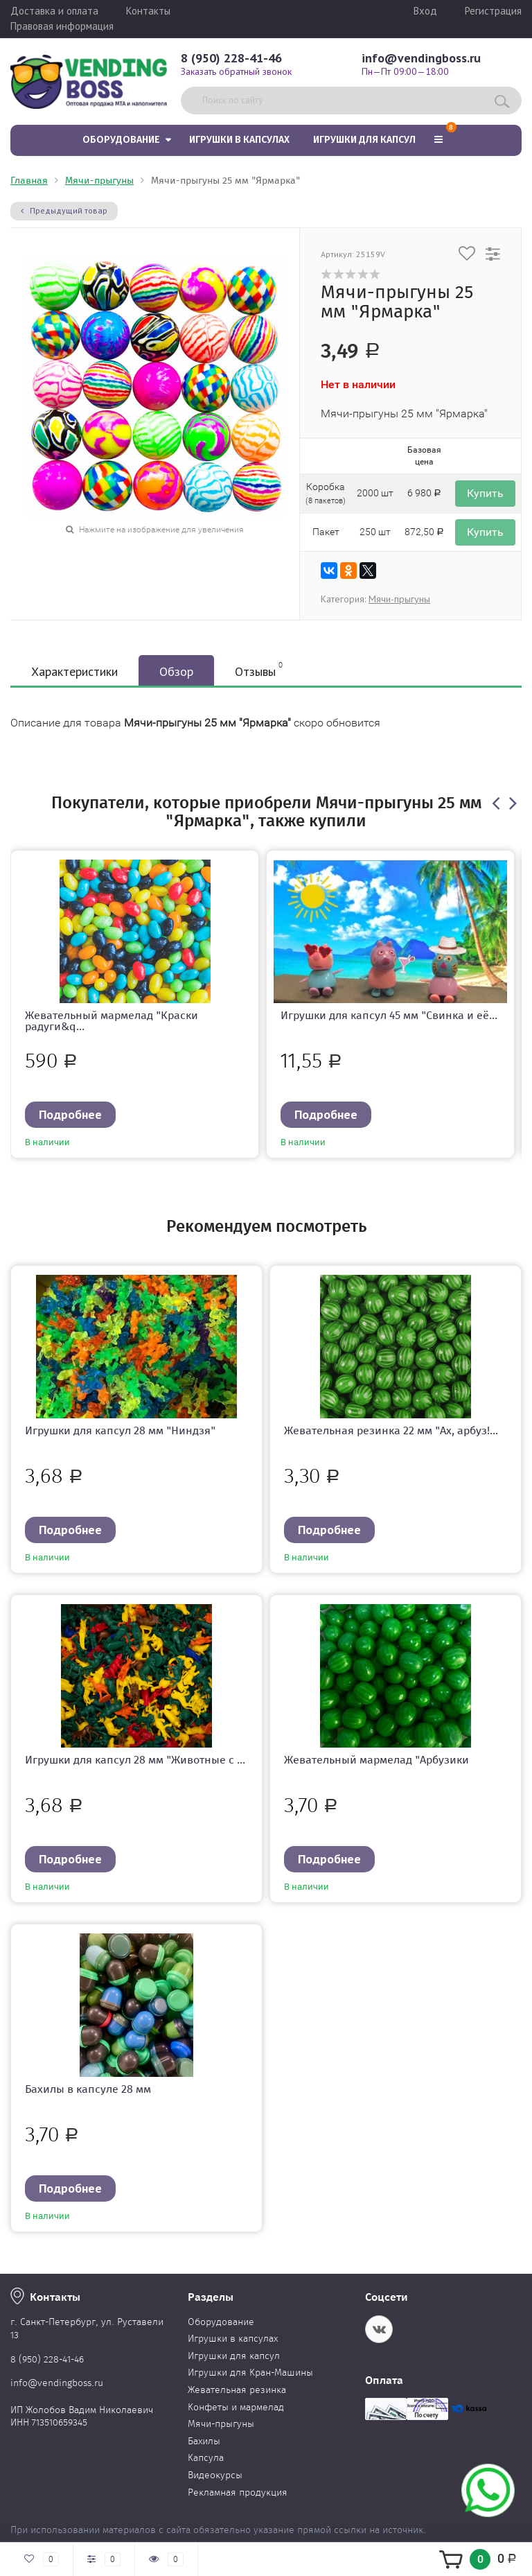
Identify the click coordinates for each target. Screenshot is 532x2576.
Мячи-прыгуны (99, 180)
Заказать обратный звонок (236, 71)
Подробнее (70, 1114)
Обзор (176, 671)
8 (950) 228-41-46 (231, 58)
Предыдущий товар (64, 210)
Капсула (206, 2458)
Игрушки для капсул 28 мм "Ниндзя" (120, 1430)
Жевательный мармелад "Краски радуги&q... (111, 1021)
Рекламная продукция (237, 2492)
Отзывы (259, 669)
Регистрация (493, 10)
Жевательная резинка (237, 2390)
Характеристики (74, 671)
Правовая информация (62, 26)
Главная (29, 180)
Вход (425, 10)
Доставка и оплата (54, 10)
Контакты (148, 10)
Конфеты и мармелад (236, 2407)
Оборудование (121, 140)
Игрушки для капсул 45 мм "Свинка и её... (389, 1015)
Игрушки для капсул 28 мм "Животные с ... (135, 1759)
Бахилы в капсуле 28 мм (88, 2089)
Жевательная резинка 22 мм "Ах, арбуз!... (391, 1430)
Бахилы (204, 2441)
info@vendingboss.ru (421, 58)
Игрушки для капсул (364, 140)
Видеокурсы (215, 2475)
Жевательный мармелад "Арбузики (376, 1759)
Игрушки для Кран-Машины (250, 2372)
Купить (485, 493)
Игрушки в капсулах (239, 140)
